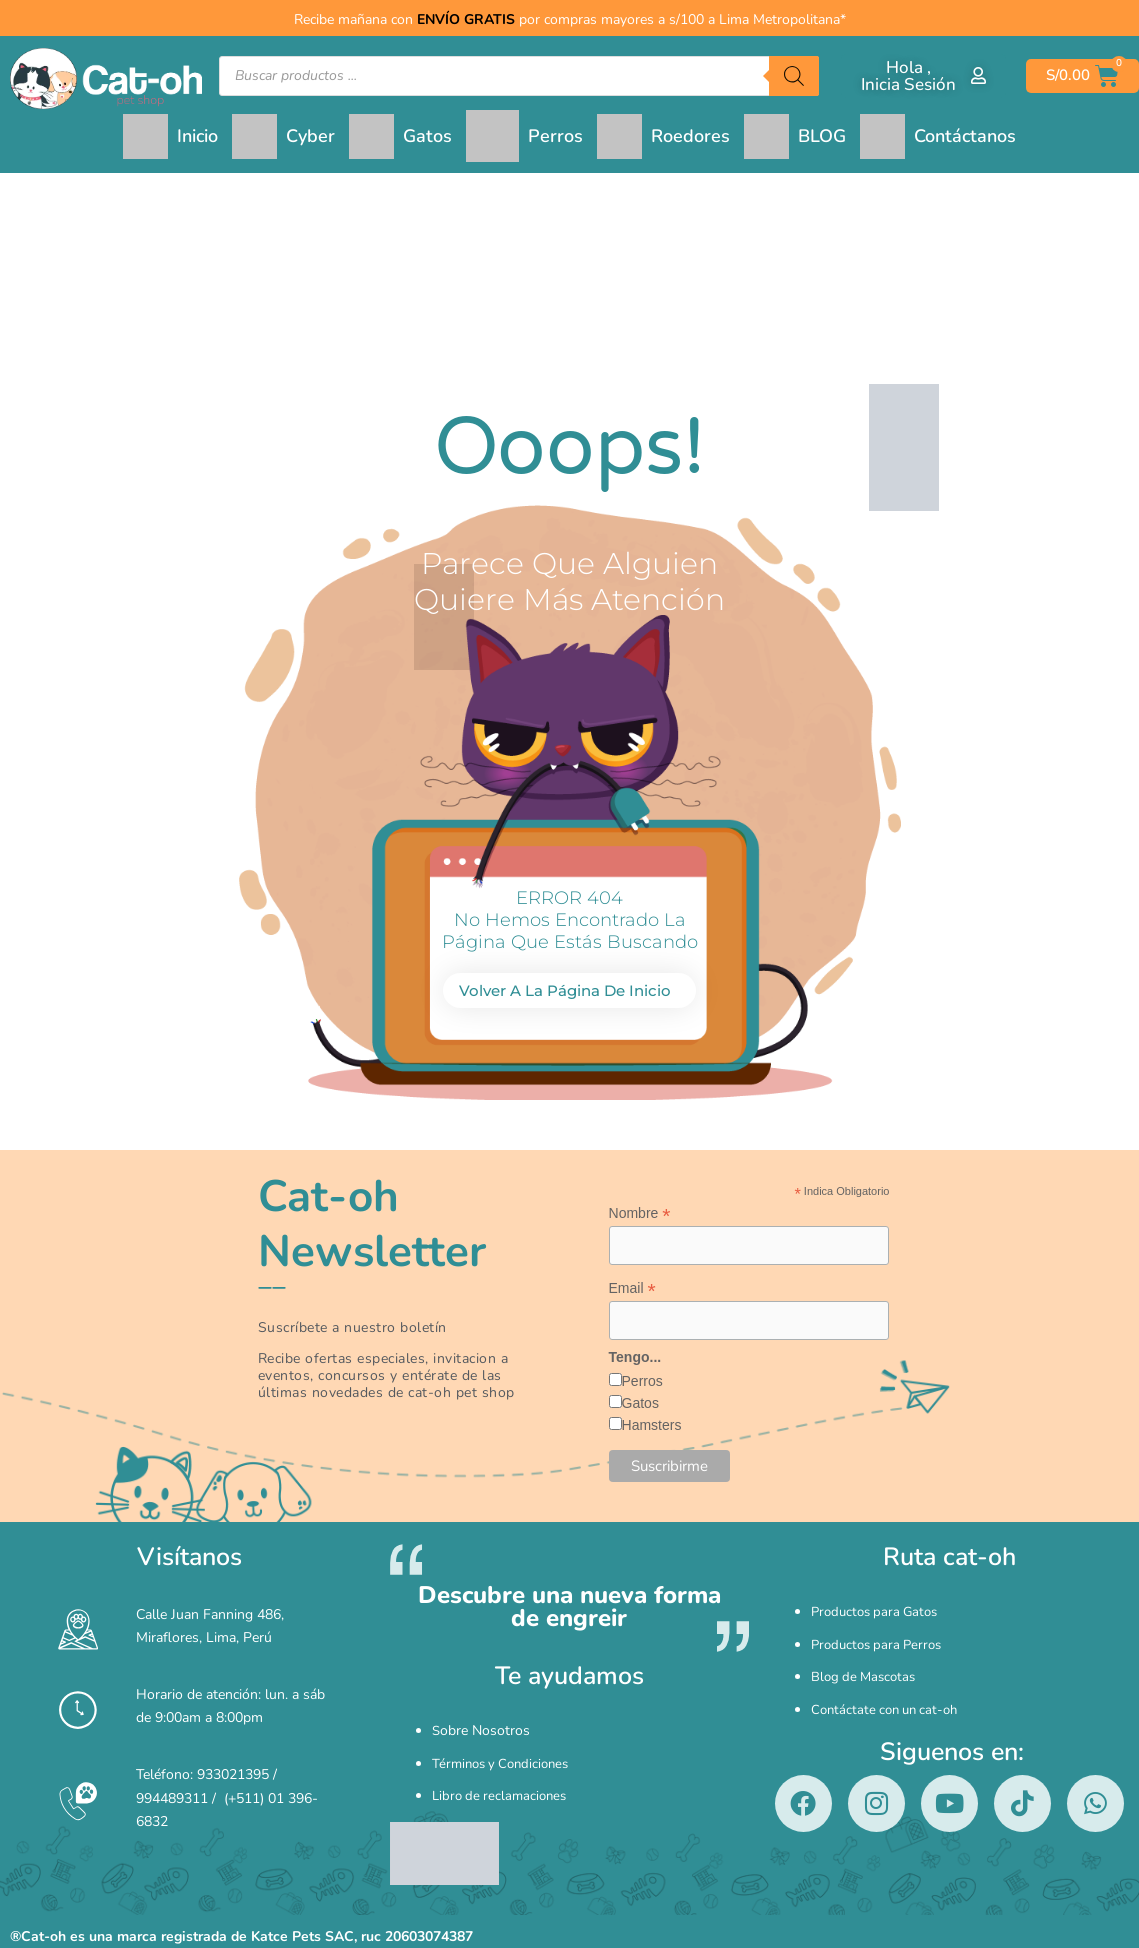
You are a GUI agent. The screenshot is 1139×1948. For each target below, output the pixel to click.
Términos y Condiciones (505, 1754)
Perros (642, 1385)
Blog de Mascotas (866, 1652)
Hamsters (652, 1429)
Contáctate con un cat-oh (889, 1673)
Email (632, 1290)
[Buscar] (794, 76)
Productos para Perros (881, 1631)
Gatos (640, 1407)
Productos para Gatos (879, 1610)
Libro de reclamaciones (503, 1775)
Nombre (640, 1213)
